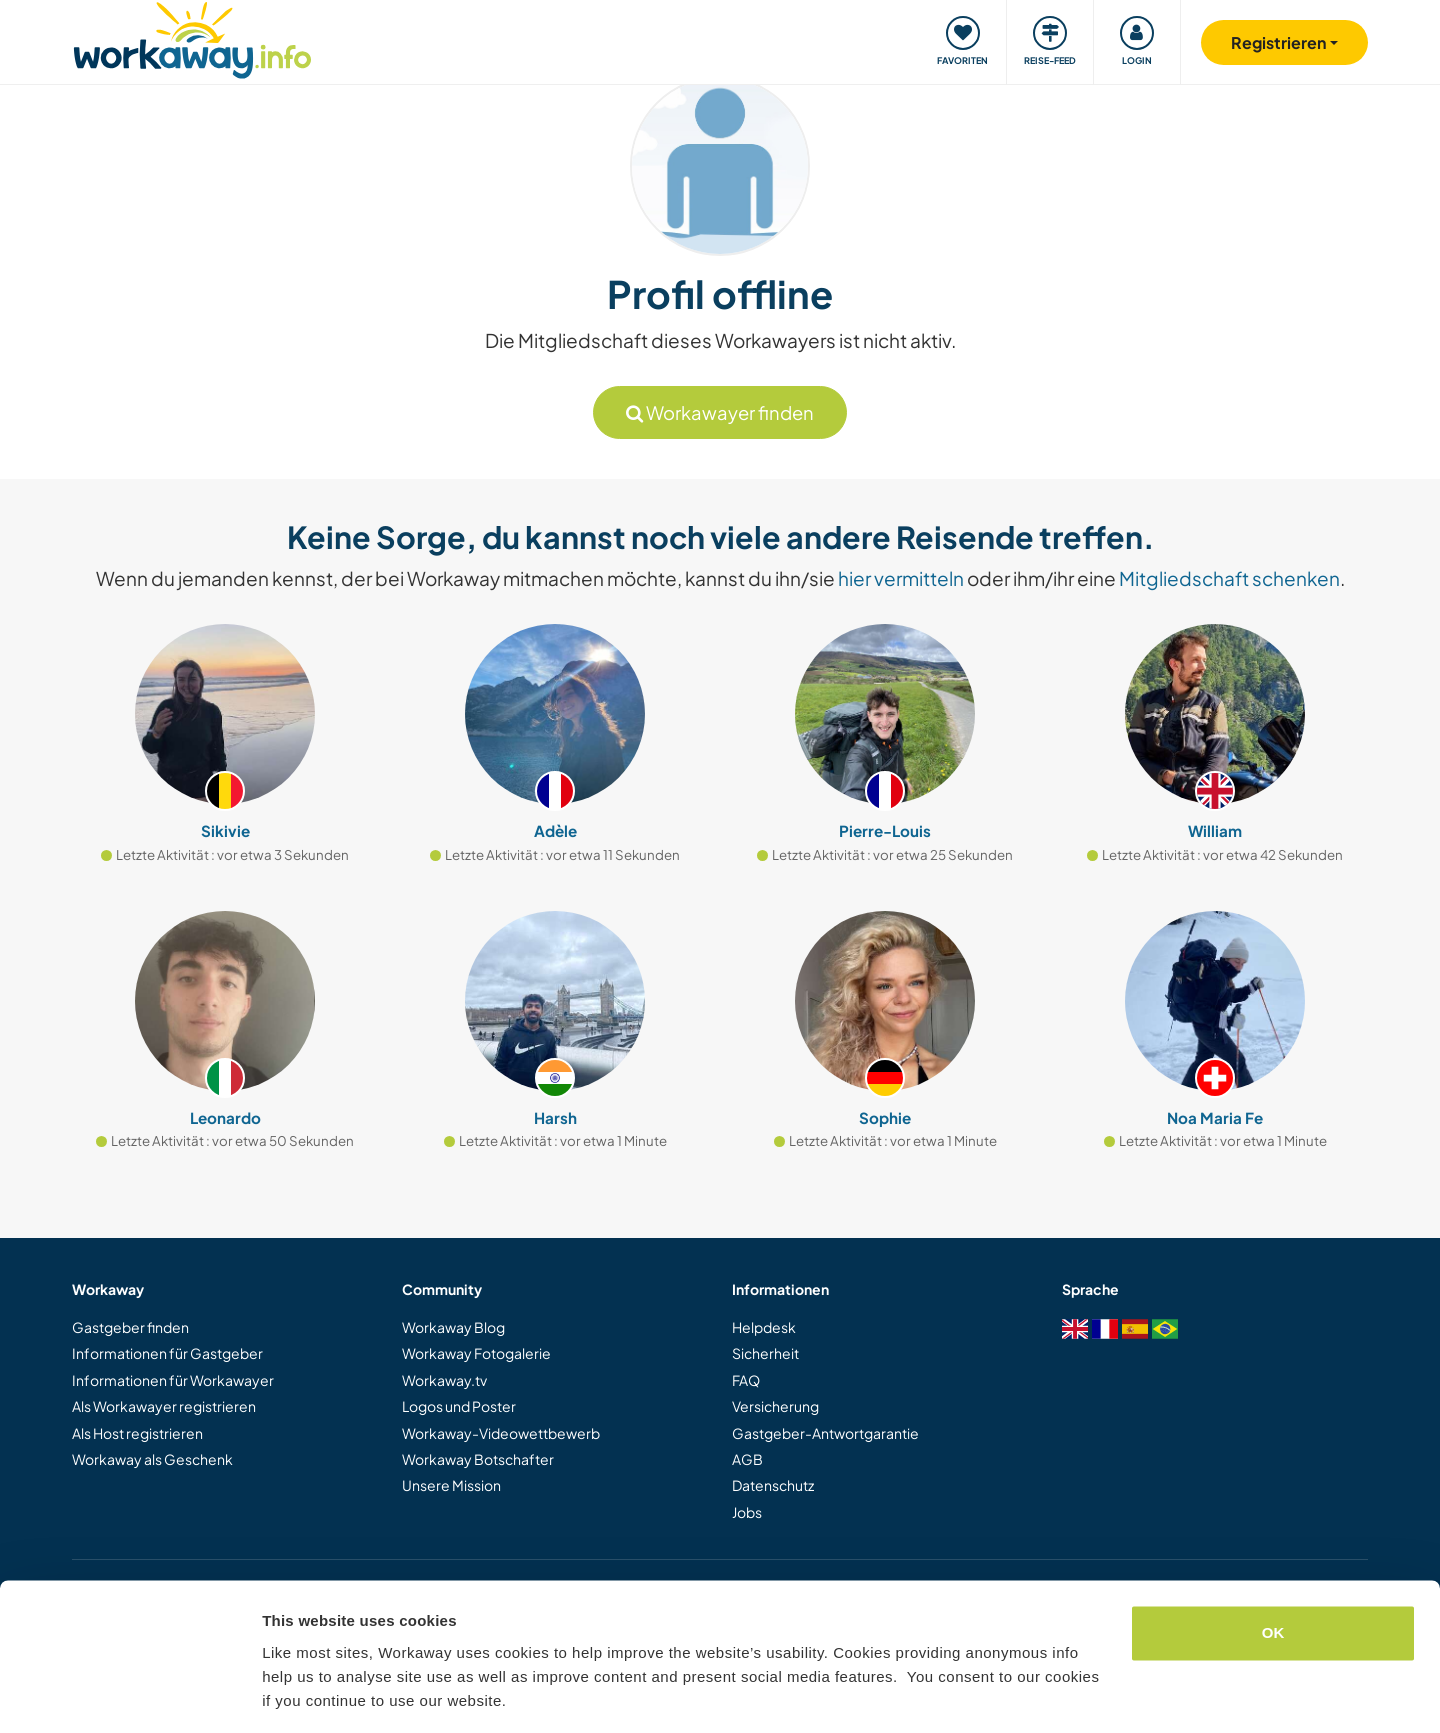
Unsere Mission (451, 1485)
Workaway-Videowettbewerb (501, 1433)
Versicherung (775, 1406)
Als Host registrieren (137, 1433)
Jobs (747, 1512)
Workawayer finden (720, 412)
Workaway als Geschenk (152, 1459)
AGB (747, 1459)
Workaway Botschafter (478, 1459)
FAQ (746, 1380)
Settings (292, 1693)
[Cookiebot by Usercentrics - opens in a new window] (129, 1694)
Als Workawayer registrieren (164, 1406)
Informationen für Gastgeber (167, 1353)
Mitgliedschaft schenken (1229, 578)
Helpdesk (764, 1327)
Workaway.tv (444, 1380)
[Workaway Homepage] (192, 37)
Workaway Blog (453, 1327)
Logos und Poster (459, 1406)
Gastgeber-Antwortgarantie (825, 1433)
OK (1273, 1570)
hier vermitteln (901, 578)
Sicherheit (765, 1353)
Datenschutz (773, 1485)
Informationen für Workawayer (173, 1380)
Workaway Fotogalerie (476, 1353)
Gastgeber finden (130, 1327)
